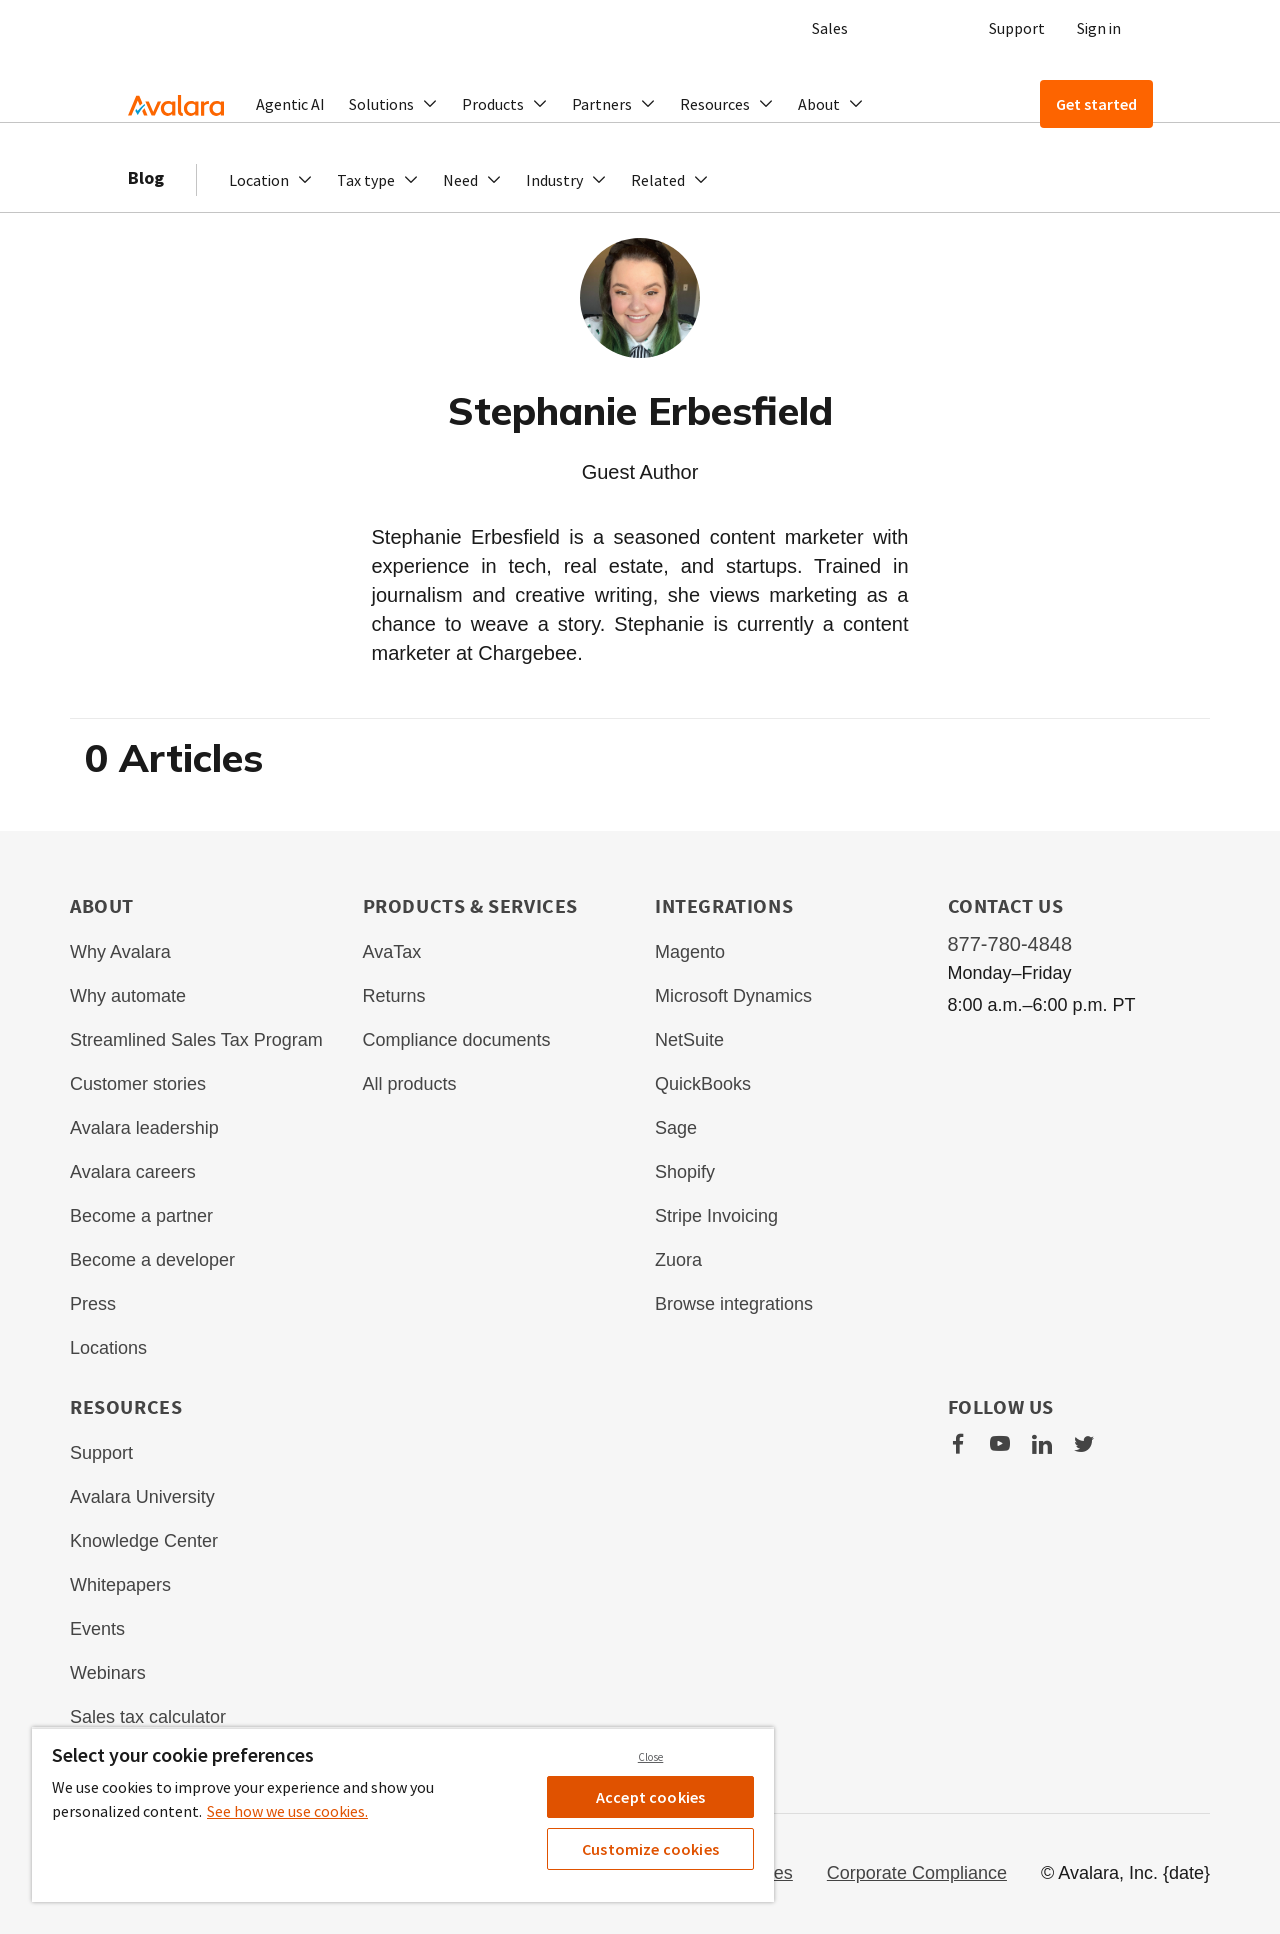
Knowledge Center (144, 1541)
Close (651, 1757)
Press (93, 1304)
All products (410, 1084)
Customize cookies (650, 1849)
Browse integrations (734, 1304)
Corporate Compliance (917, 1873)
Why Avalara (120, 952)
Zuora (678, 1260)
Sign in (1099, 28)
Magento (690, 952)
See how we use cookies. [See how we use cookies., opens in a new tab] (287, 1811)
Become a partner (141, 1216)
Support (1017, 28)
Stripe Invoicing (716, 1216)
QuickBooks (703, 1084)
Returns (394, 996)
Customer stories (138, 1084)
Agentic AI (290, 104)
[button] (393, 104)
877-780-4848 (1010, 944)
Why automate (128, 996)
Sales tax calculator (148, 1717)
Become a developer (152, 1260)
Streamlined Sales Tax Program (196, 1040)
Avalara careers (133, 1172)
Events (97, 1629)
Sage (676, 1128)
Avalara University (142, 1497)
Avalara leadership (144, 1128)
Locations (108, 1348)
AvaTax (392, 952)
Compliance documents (457, 1040)
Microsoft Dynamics (733, 996)
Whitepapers (120, 1585)
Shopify (685, 1172)
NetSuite (689, 1040)
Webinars (108, 1673)
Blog (146, 199)
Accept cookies (650, 1797)
